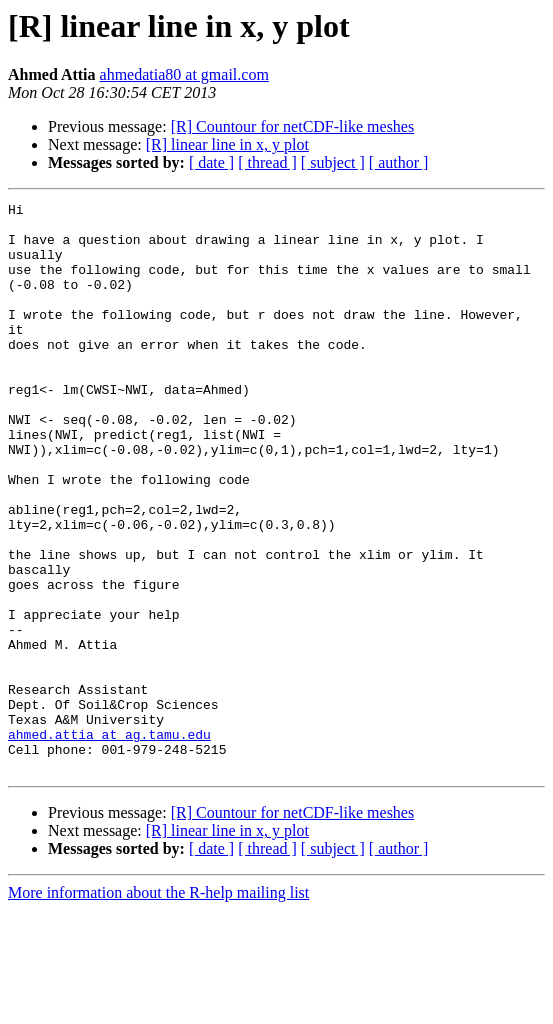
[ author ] (399, 162)
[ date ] (211, 162)
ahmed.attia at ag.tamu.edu (109, 842)
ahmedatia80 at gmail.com (184, 74)
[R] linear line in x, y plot (227, 144)
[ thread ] (267, 162)
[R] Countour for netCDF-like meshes (293, 126)
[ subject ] (333, 162)
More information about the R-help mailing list (158, 1006)
